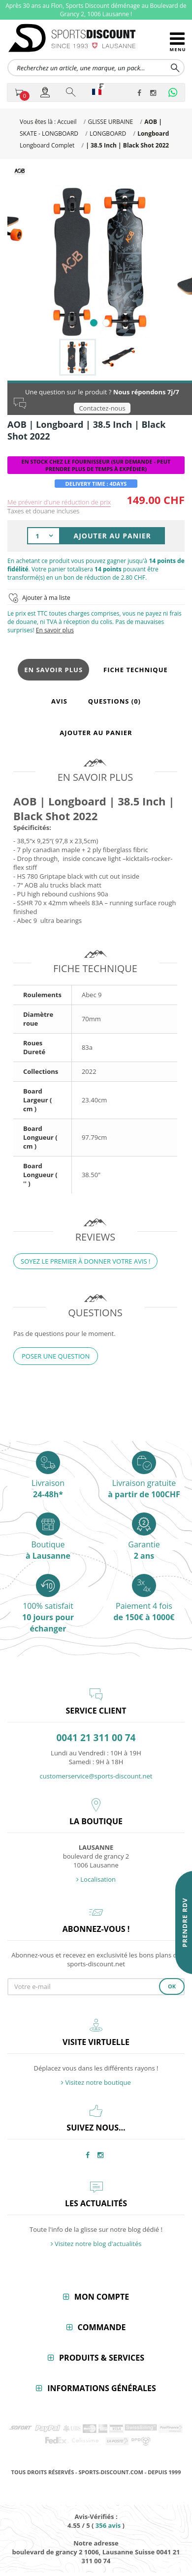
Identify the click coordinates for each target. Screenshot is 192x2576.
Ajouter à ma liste (46, 597)
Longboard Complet (47, 145)
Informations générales (101, 2388)
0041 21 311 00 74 (96, 1738)
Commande (102, 2327)
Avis (59, 701)
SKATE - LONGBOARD (49, 133)
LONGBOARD (108, 133)
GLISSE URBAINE (110, 122)
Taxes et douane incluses (43, 510)
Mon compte (101, 2296)
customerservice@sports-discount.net (96, 1776)
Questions (114, 701)
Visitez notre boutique (96, 2082)
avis (108, 2525)
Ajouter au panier (96, 732)
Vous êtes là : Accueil (48, 122)
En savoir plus (55, 630)
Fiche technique (135, 669)
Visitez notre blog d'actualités (96, 2243)
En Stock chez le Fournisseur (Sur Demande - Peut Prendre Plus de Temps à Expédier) (96, 465)
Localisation (96, 1879)
